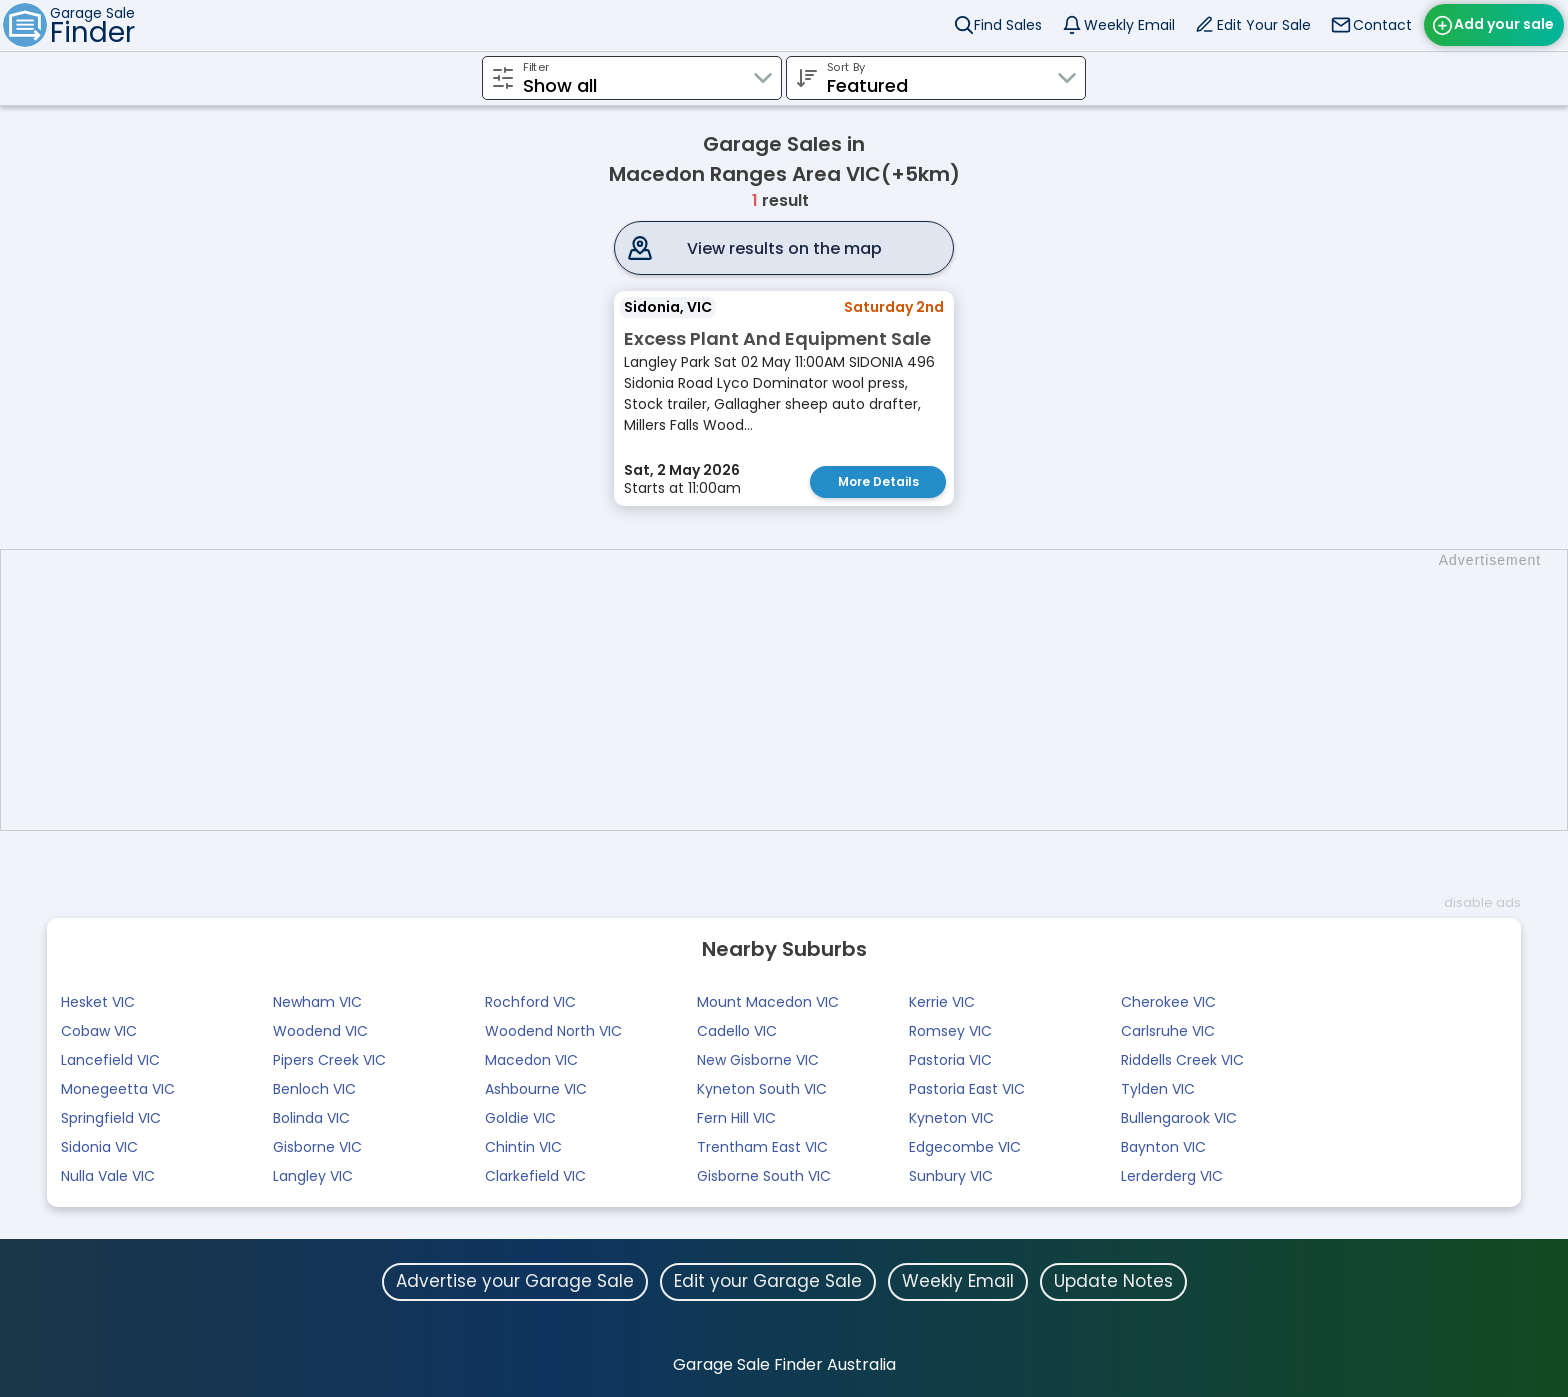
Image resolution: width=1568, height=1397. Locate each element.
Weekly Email (1129, 25)
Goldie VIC (520, 1118)
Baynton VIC (1163, 1147)
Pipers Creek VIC (329, 1060)
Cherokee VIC (1168, 1002)
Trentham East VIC (762, 1147)
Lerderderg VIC (1172, 1176)
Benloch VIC (314, 1089)
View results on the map (784, 248)
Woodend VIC (320, 1031)
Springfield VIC (111, 1118)
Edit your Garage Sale (768, 1281)
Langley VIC (313, 1176)
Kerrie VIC (942, 1002)
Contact (1382, 25)
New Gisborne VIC (758, 1060)
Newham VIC (317, 1002)
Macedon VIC (531, 1060)
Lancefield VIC (110, 1060)
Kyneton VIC (951, 1118)
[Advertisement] (794, 690)
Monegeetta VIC (118, 1089)
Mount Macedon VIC (768, 1002)
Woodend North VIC (553, 1031)
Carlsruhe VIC (1168, 1031)
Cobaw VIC (99, 1031)
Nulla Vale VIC (108, 1176)
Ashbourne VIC (536, 1089)
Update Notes (1113, 1281)
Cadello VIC (737, 1031)
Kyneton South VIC (762, 1089)
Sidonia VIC (99, 1147)
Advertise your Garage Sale (515, 1281)
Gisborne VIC (317, 1147)
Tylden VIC (1158, 1089)
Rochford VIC (530, 1002)
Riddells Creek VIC (1182, 1060)
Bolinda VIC (311, 1118)
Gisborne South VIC (764, 1176)
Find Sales (1008, 25)
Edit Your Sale (1264, 25)
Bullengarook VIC (1179, 1118)
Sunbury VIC (951, 1176)
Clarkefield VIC (535, 1176)
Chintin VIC (523, 1147)
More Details (878, 481)
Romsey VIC (950, 1031)
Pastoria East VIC (967, 1089)
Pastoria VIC (950, 1060)
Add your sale (1504, 24)
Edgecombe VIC (965, 1147)
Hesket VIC (98, 1002)
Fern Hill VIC (736, 1118)
